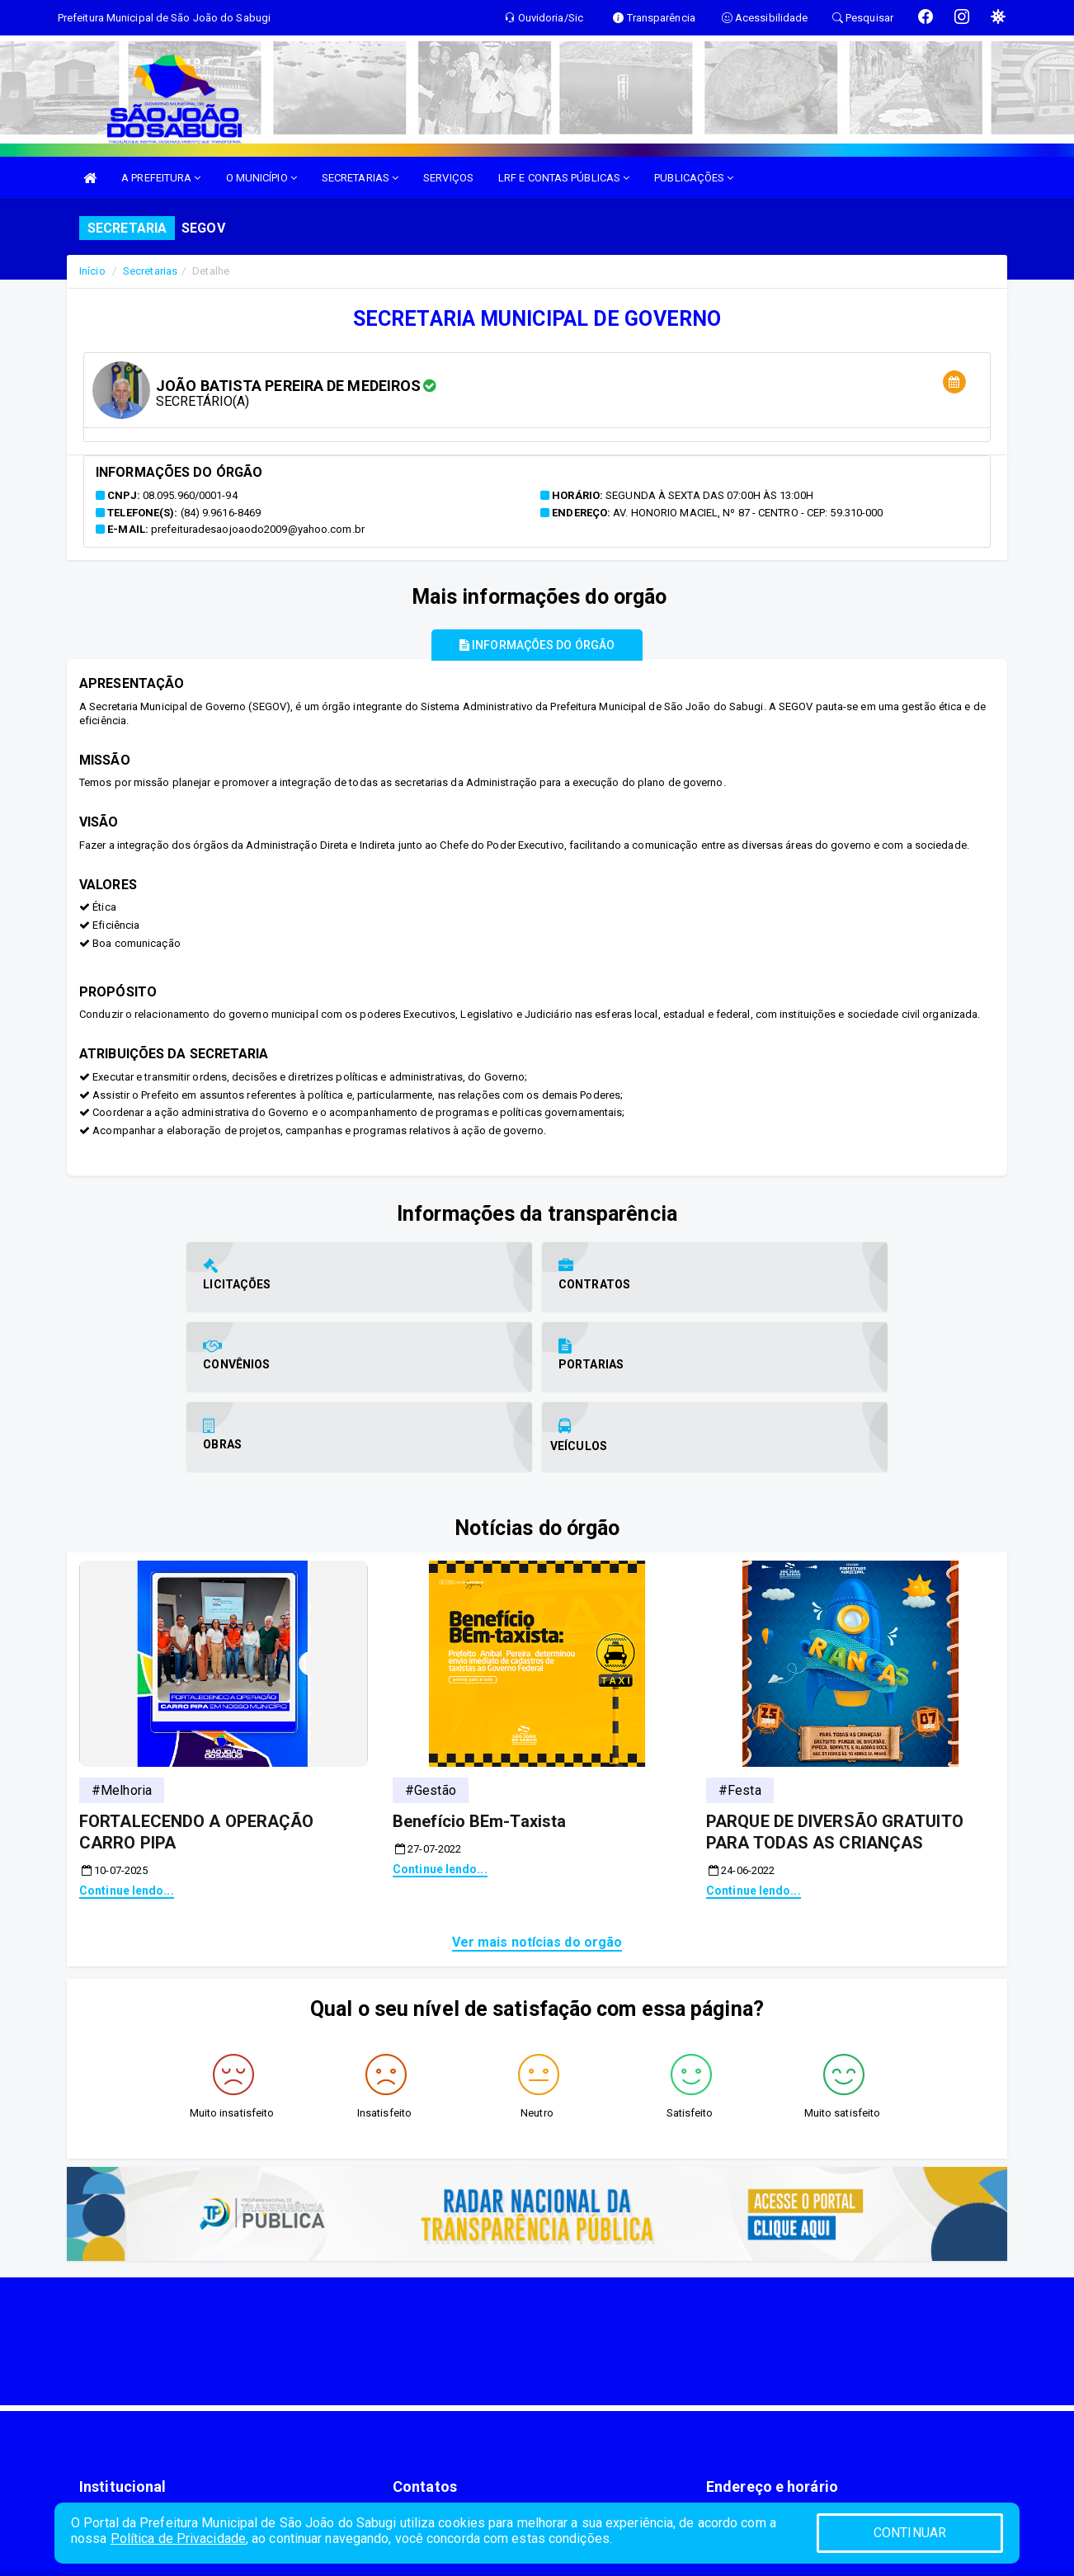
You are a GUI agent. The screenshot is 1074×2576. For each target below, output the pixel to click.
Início (92, 271)
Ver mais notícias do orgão (537, 1860)
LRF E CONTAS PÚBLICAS (563, 178)
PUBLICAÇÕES (693, 178)
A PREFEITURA (160, 178)
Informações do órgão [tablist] (537, 645)
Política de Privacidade (178, 2538)
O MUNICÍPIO (261, 178)
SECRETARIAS (360, 178)
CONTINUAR (910, 2533)
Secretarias (150, 271)
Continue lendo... (126, 1808)
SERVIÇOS (448, 178)
